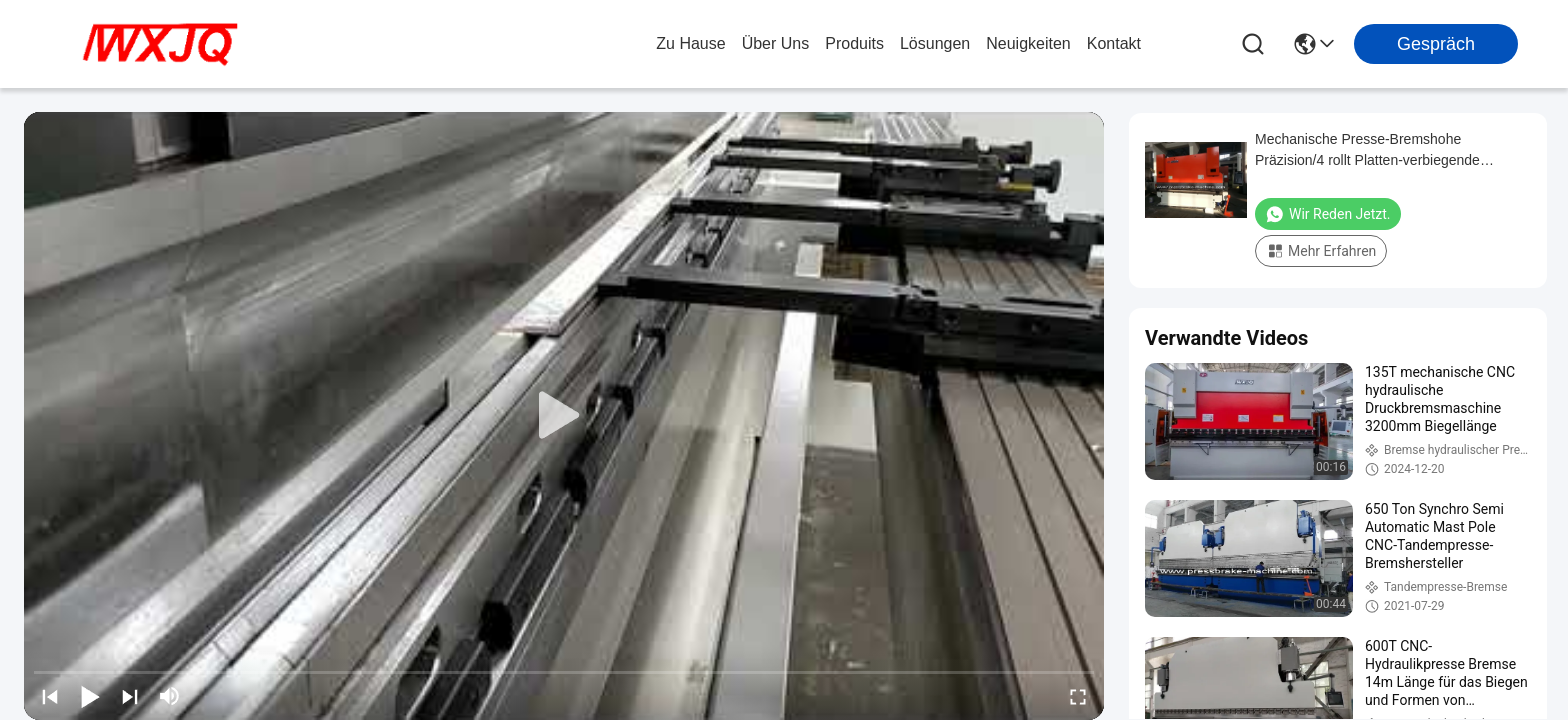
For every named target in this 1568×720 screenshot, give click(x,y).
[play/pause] (90, 696)
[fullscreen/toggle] (1078, 696)
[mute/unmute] (170, 696)
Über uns (776, 43)
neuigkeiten (1028, 43)
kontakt (1114, 43)
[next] (130, 696)
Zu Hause (690, 43)
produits (854, 43)
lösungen (935, 43)
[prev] (50, 696)
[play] (564, 416)
